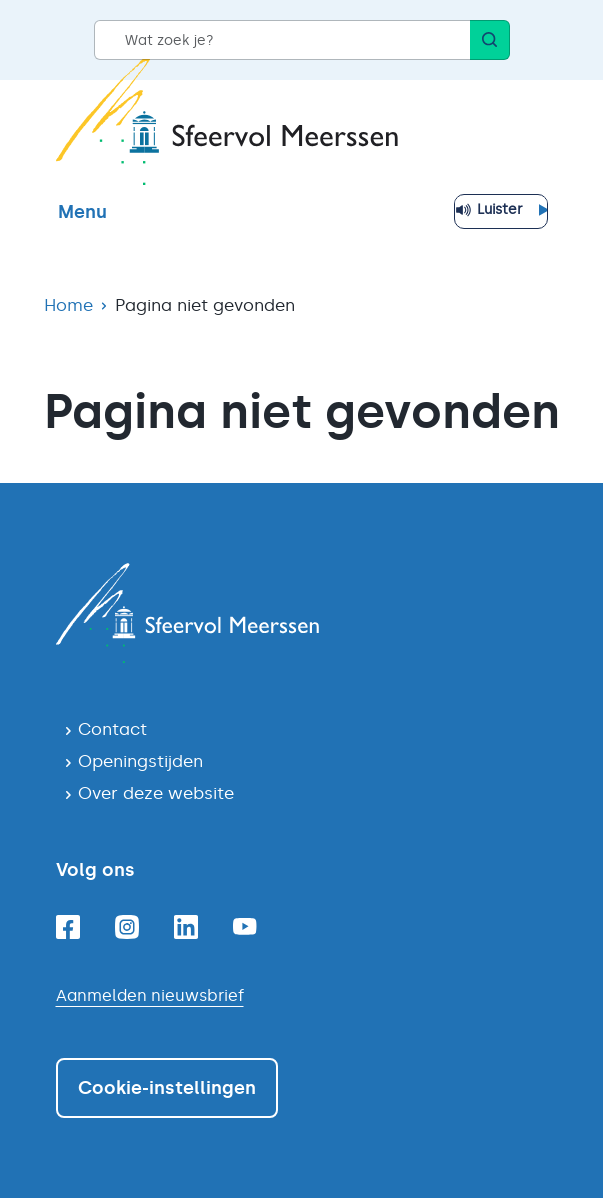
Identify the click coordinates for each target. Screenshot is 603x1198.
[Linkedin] (186, 927)
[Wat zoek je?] (282, 40)
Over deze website (156, 793)
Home (68, 305)
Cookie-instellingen (167, 1088)
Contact (112, 729)
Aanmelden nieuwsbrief (150, 995)
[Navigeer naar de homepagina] (302, 613)
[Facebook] (68, 927)
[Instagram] (127, 927)
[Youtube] (245, 926)
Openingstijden (140, 761)
